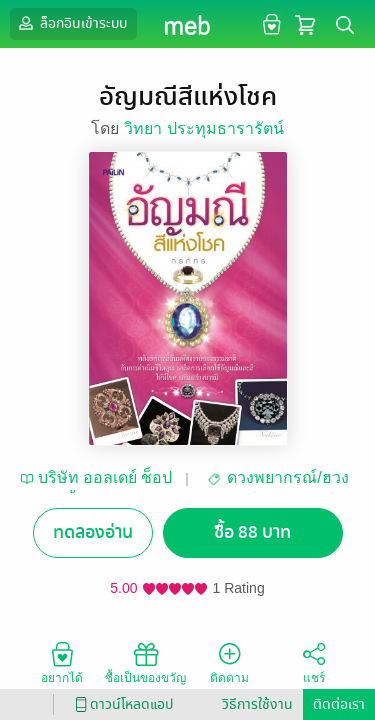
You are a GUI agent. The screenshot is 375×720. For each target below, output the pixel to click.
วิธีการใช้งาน (257, 704)
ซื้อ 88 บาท (252, 532)
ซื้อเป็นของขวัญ (145, 662)
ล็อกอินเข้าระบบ (71, 23)
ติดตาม (229, 662)
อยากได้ (62, 662)
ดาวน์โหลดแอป (121, 704)
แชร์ (314, 662)
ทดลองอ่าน (93, 532)
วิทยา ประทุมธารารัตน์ (203, 128)
